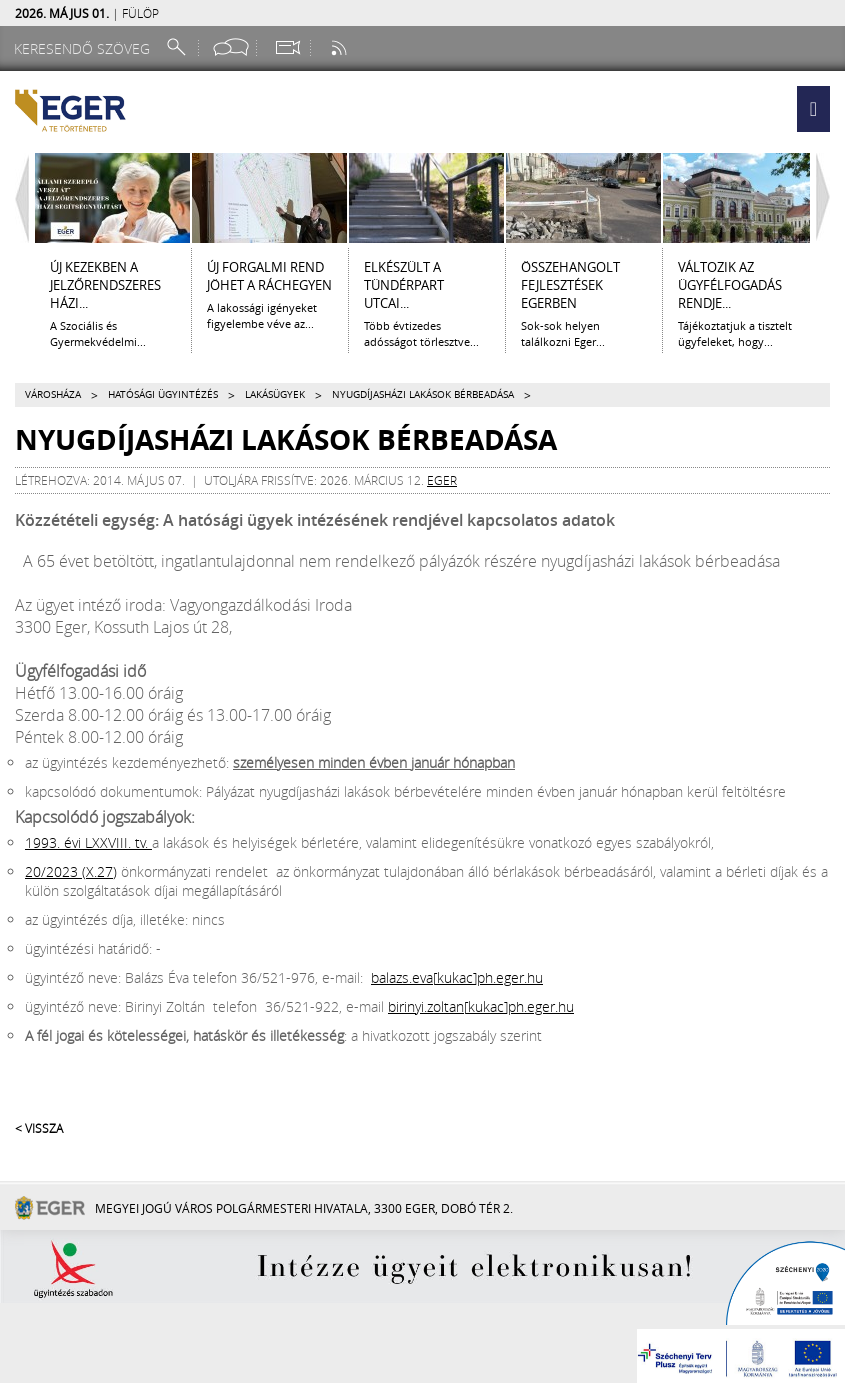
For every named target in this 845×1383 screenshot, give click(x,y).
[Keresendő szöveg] (85, 48)
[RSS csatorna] (341, 47)
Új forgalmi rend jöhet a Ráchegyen (269, 276)
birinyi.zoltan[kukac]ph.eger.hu (481, 1006)
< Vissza (39, 1128)
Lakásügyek (275, 394)
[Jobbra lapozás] (828, 198)
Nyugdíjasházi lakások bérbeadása (423, 394)
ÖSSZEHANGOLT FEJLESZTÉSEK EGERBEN (570, 285)
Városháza (53, 394)
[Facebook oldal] (231, 47)
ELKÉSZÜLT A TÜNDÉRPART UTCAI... (404, 285)
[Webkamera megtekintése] (287, 47)
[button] (813, 109)
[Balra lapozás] (17, 198)
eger (442, 480)
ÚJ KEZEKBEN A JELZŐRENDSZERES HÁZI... (105, 285)
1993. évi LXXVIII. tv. (88, 842)
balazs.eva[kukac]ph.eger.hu (457, 977)
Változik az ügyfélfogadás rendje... (730, 285)
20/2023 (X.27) (71, 871)
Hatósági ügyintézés (163, 394)
